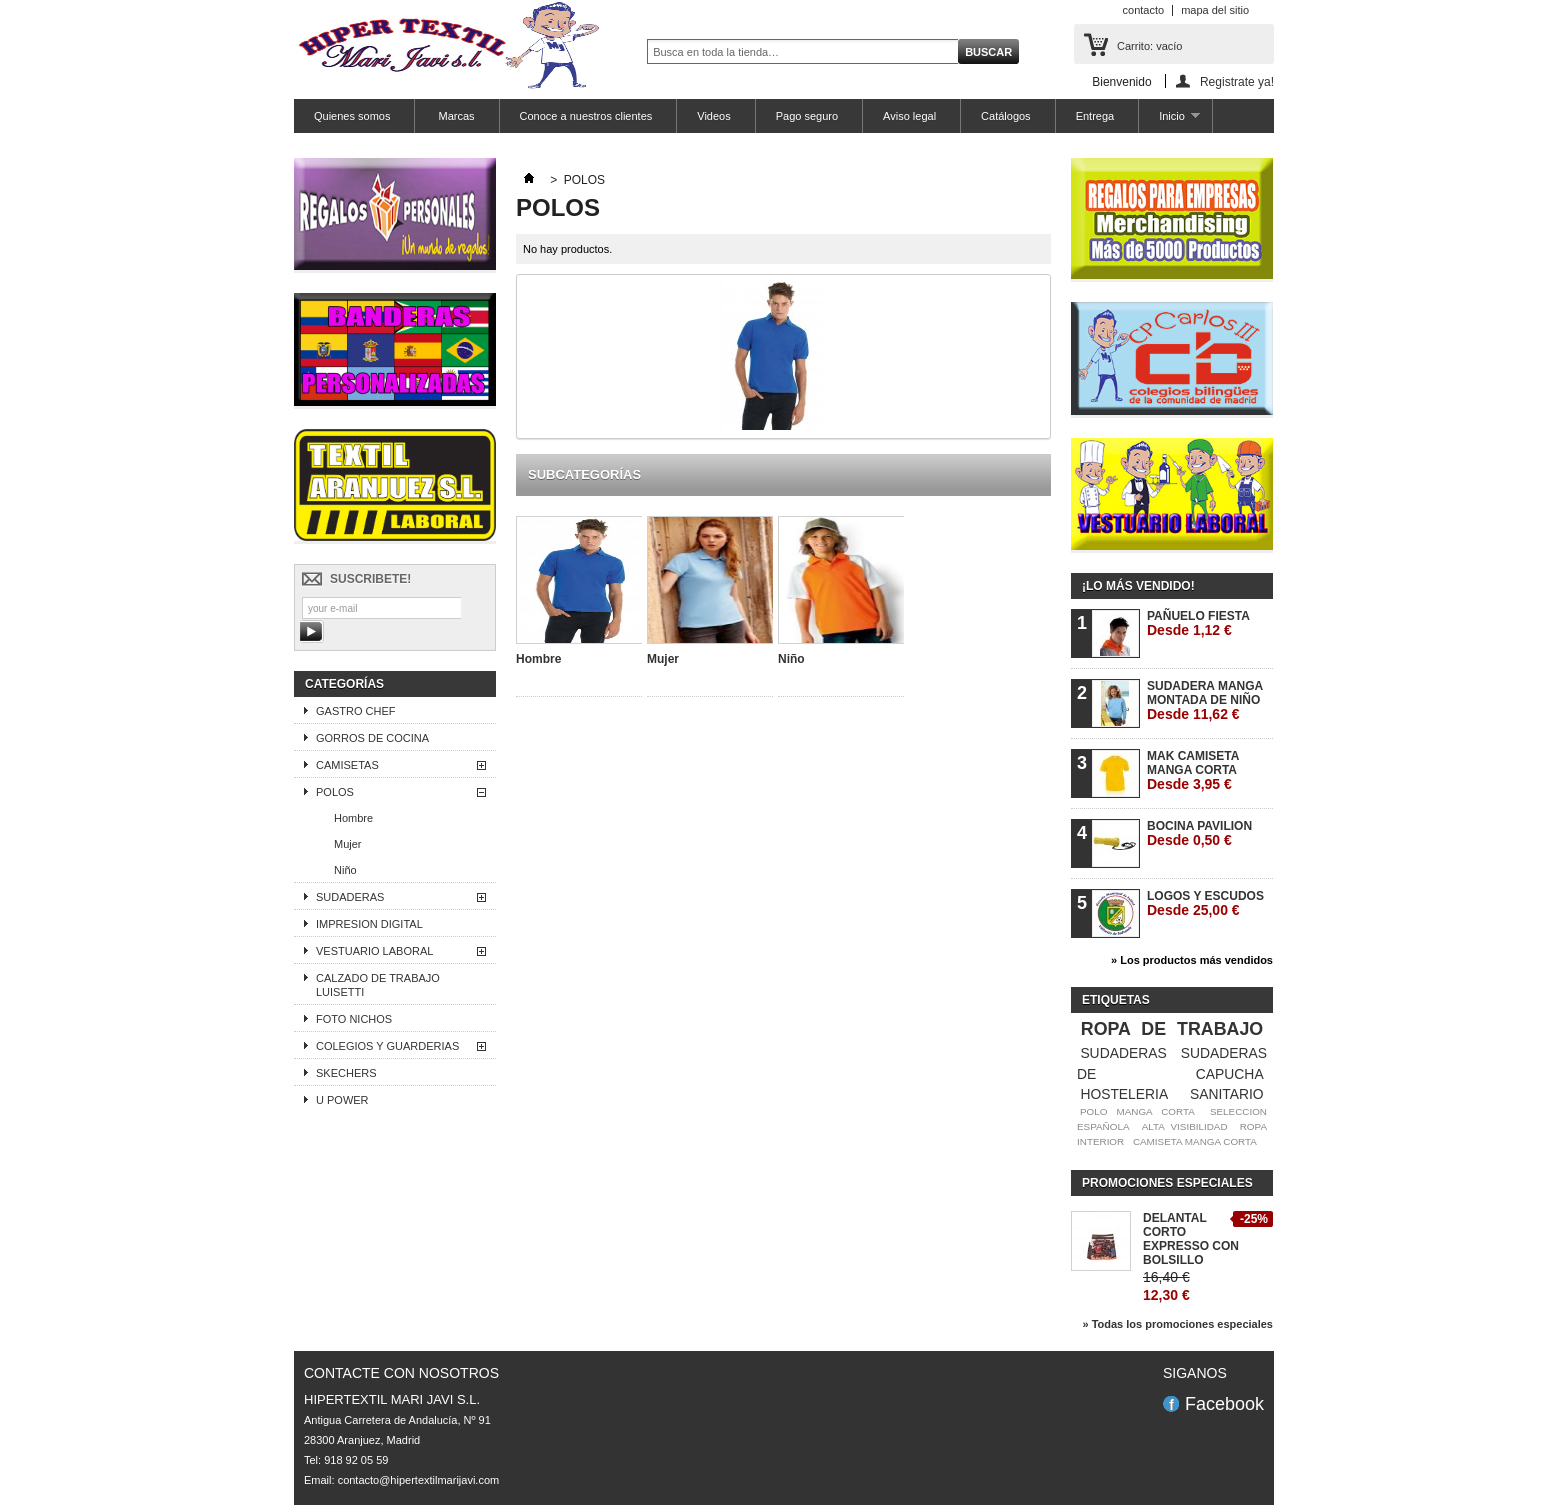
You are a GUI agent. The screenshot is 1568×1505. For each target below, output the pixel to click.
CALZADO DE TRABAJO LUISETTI (378, 985)
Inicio (1169, 121)
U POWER (342, 1100)
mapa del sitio (1215, 10)
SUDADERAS (350, 897)
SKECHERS (346, 1073)
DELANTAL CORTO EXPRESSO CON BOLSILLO (1191, 1239)
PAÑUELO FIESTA (1198, 623)
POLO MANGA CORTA (1137, 1111)
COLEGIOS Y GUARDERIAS (387, 1046)
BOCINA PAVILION (1199, 833)
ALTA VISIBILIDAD (1185, 1126)
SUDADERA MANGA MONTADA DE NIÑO (1205, 700)
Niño (345, 870)
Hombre (353, 818)
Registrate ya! (1237, 81)
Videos (713, 116)
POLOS (335, 792)
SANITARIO (1227, 1094)
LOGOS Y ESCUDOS (1205, 903)
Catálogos (1006, 116)
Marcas (454, 116)
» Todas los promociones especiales (1177, 1324)
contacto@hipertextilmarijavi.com (419, 1480)
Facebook (1224, 1404)
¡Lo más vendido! (1138, 586)
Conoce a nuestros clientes (586, 116)
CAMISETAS (347, 765)
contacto (1144, 10)
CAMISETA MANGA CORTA (1195, 1141)
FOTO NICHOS (354, 1019)
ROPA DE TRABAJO (1172, 1029)
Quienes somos (352, 116)
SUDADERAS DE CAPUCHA (1172, 1063)
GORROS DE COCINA (372, 738)
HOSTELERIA (1124, 1094)
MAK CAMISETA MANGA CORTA (1193, 770)
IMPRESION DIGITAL (369, 924)
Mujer (348, 844)
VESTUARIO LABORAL (374, 951)
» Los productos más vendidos (1192, 960)
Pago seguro (807, 116)
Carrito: (1149, 46)
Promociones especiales (1167, 1183)
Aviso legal (909, 116)
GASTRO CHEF (355, 711)
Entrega (1095, 116)
